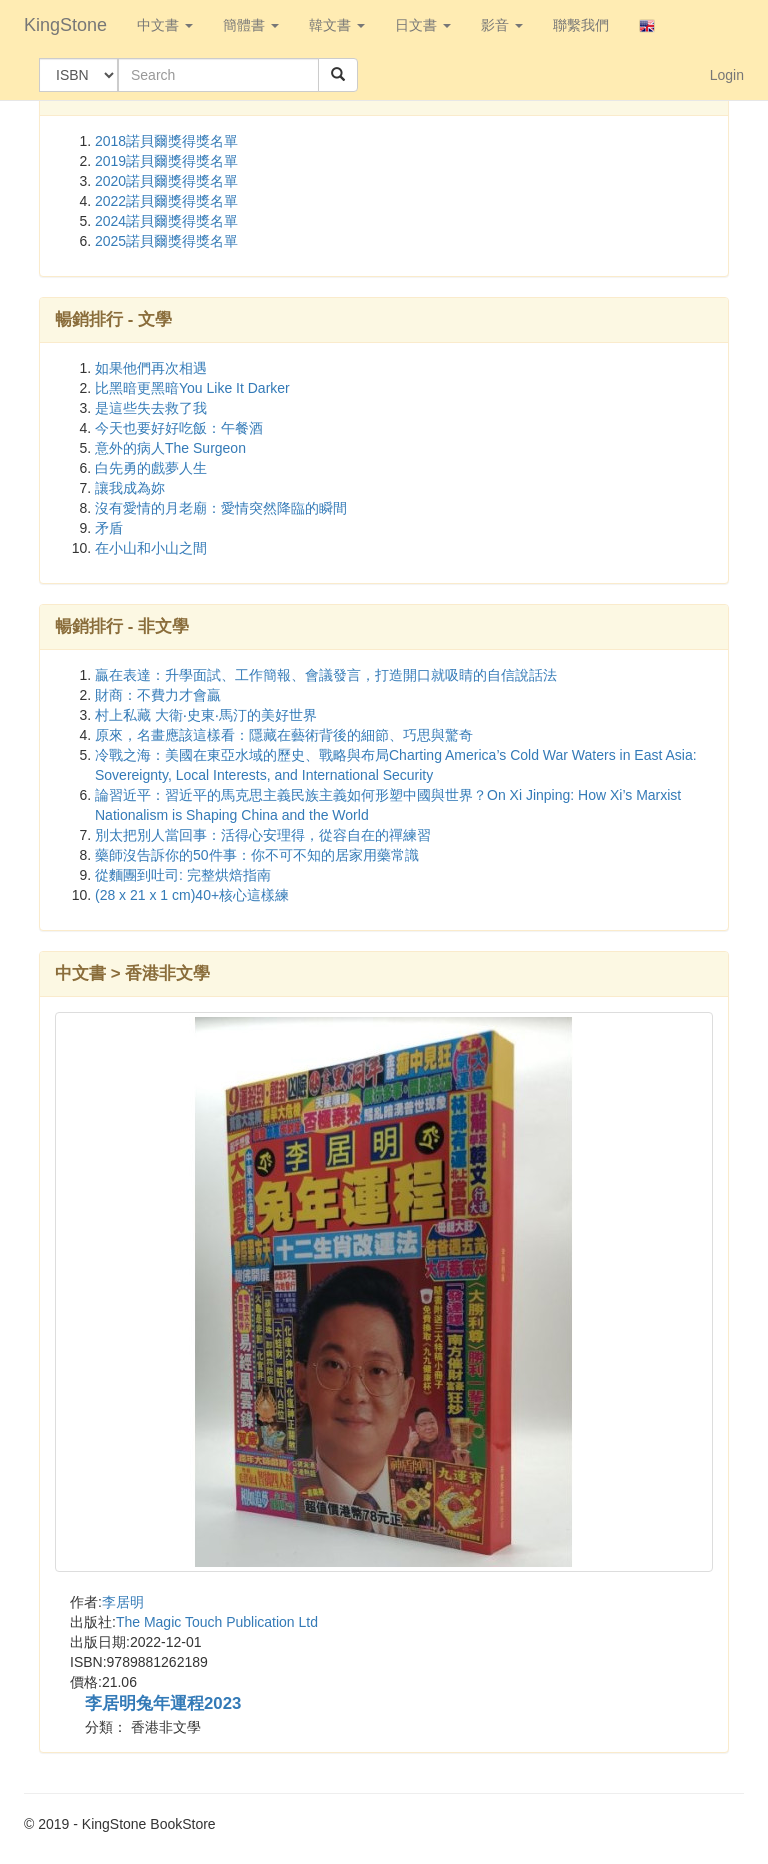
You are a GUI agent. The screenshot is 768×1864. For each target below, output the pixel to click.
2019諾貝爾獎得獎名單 (166, 161)
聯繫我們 (581, 25)
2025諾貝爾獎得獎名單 (166, 241)
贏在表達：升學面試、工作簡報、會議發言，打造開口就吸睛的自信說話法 (326, 675)
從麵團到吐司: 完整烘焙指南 (183, 875)
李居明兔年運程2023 (163, 1703)
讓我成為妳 (130, 488)
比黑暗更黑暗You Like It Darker (192, 388)
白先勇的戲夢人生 (151, 468)
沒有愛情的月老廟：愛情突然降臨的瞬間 (221, 508)
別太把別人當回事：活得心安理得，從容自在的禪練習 (263, 835)
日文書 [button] (423, 25)
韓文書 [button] (337, 25)
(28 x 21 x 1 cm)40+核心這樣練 (192, 895)
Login (727, 75)
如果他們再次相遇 (151, 368)
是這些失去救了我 (151, 408)
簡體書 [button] (251, 25)
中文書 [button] (165, 25)
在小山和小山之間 (151, 548)
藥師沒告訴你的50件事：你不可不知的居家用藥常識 (257, 855)
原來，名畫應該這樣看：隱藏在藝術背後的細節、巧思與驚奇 (284, 735)
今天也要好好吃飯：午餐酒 (179, 428)
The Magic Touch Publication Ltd (217, 1622)
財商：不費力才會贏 (158, 695)
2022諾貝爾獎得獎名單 (166, 201)
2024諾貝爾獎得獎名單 (166, 221)
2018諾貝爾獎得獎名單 (166, 141)
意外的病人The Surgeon (170, 448)
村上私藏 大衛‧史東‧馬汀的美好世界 (206, 715)
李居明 (123, 1602)
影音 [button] (502, 25)
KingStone (65, 25)
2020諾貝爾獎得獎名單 (166, 181)
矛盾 (109, 528)
